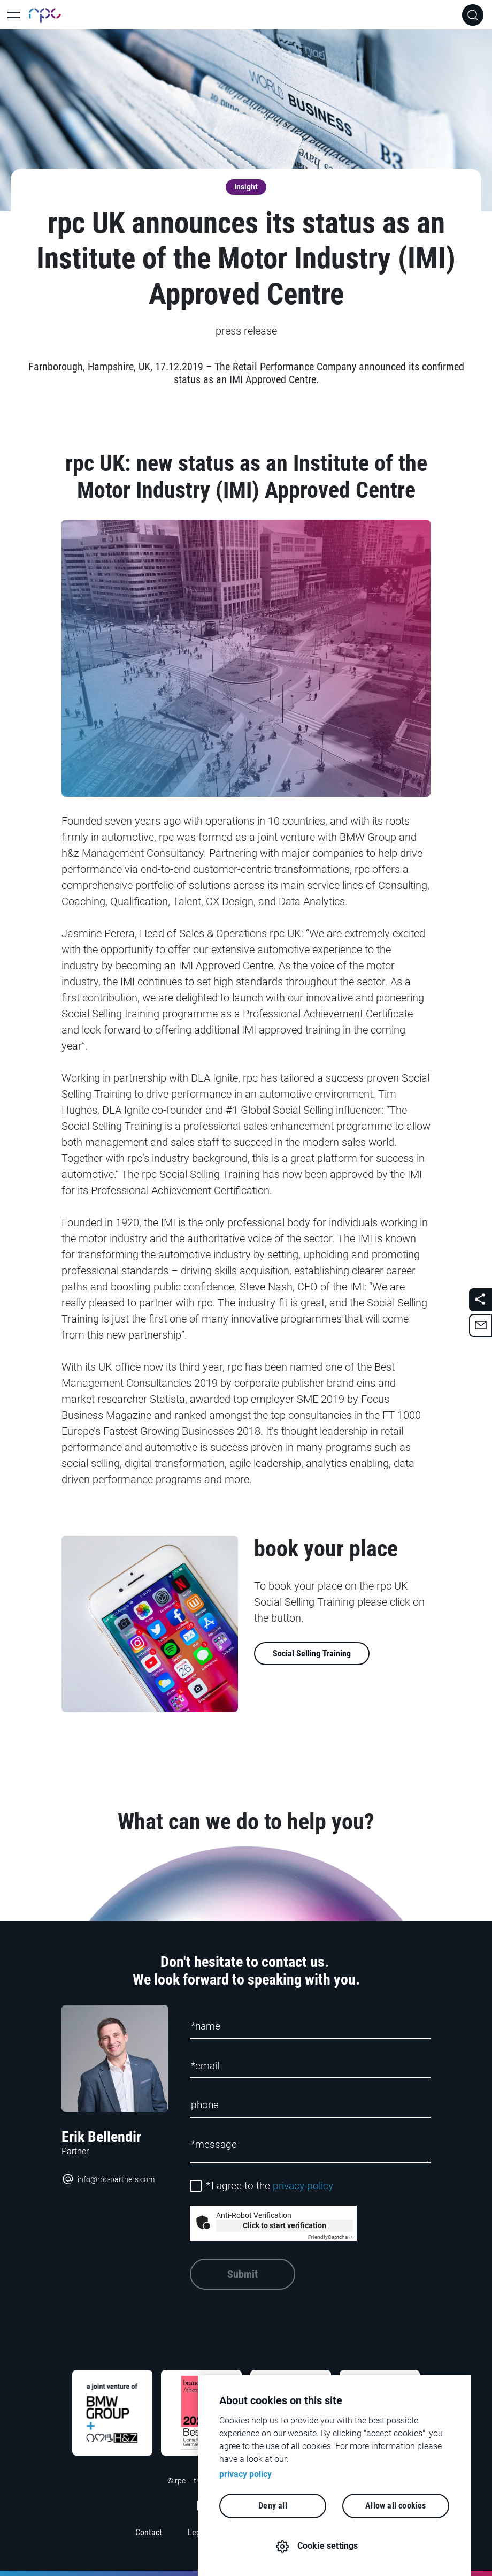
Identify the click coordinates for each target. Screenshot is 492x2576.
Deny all (272, 2506)
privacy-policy (303, 2185)
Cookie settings (327, 2546)
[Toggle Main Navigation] (13, 15)
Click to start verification (284, 2225)
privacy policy (245, 2474)
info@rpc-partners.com (108, 2179)
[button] (480, 1325)
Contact (148, 2532)
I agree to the (269, 2185)
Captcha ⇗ (330, 2237)
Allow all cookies (395, 2506)
